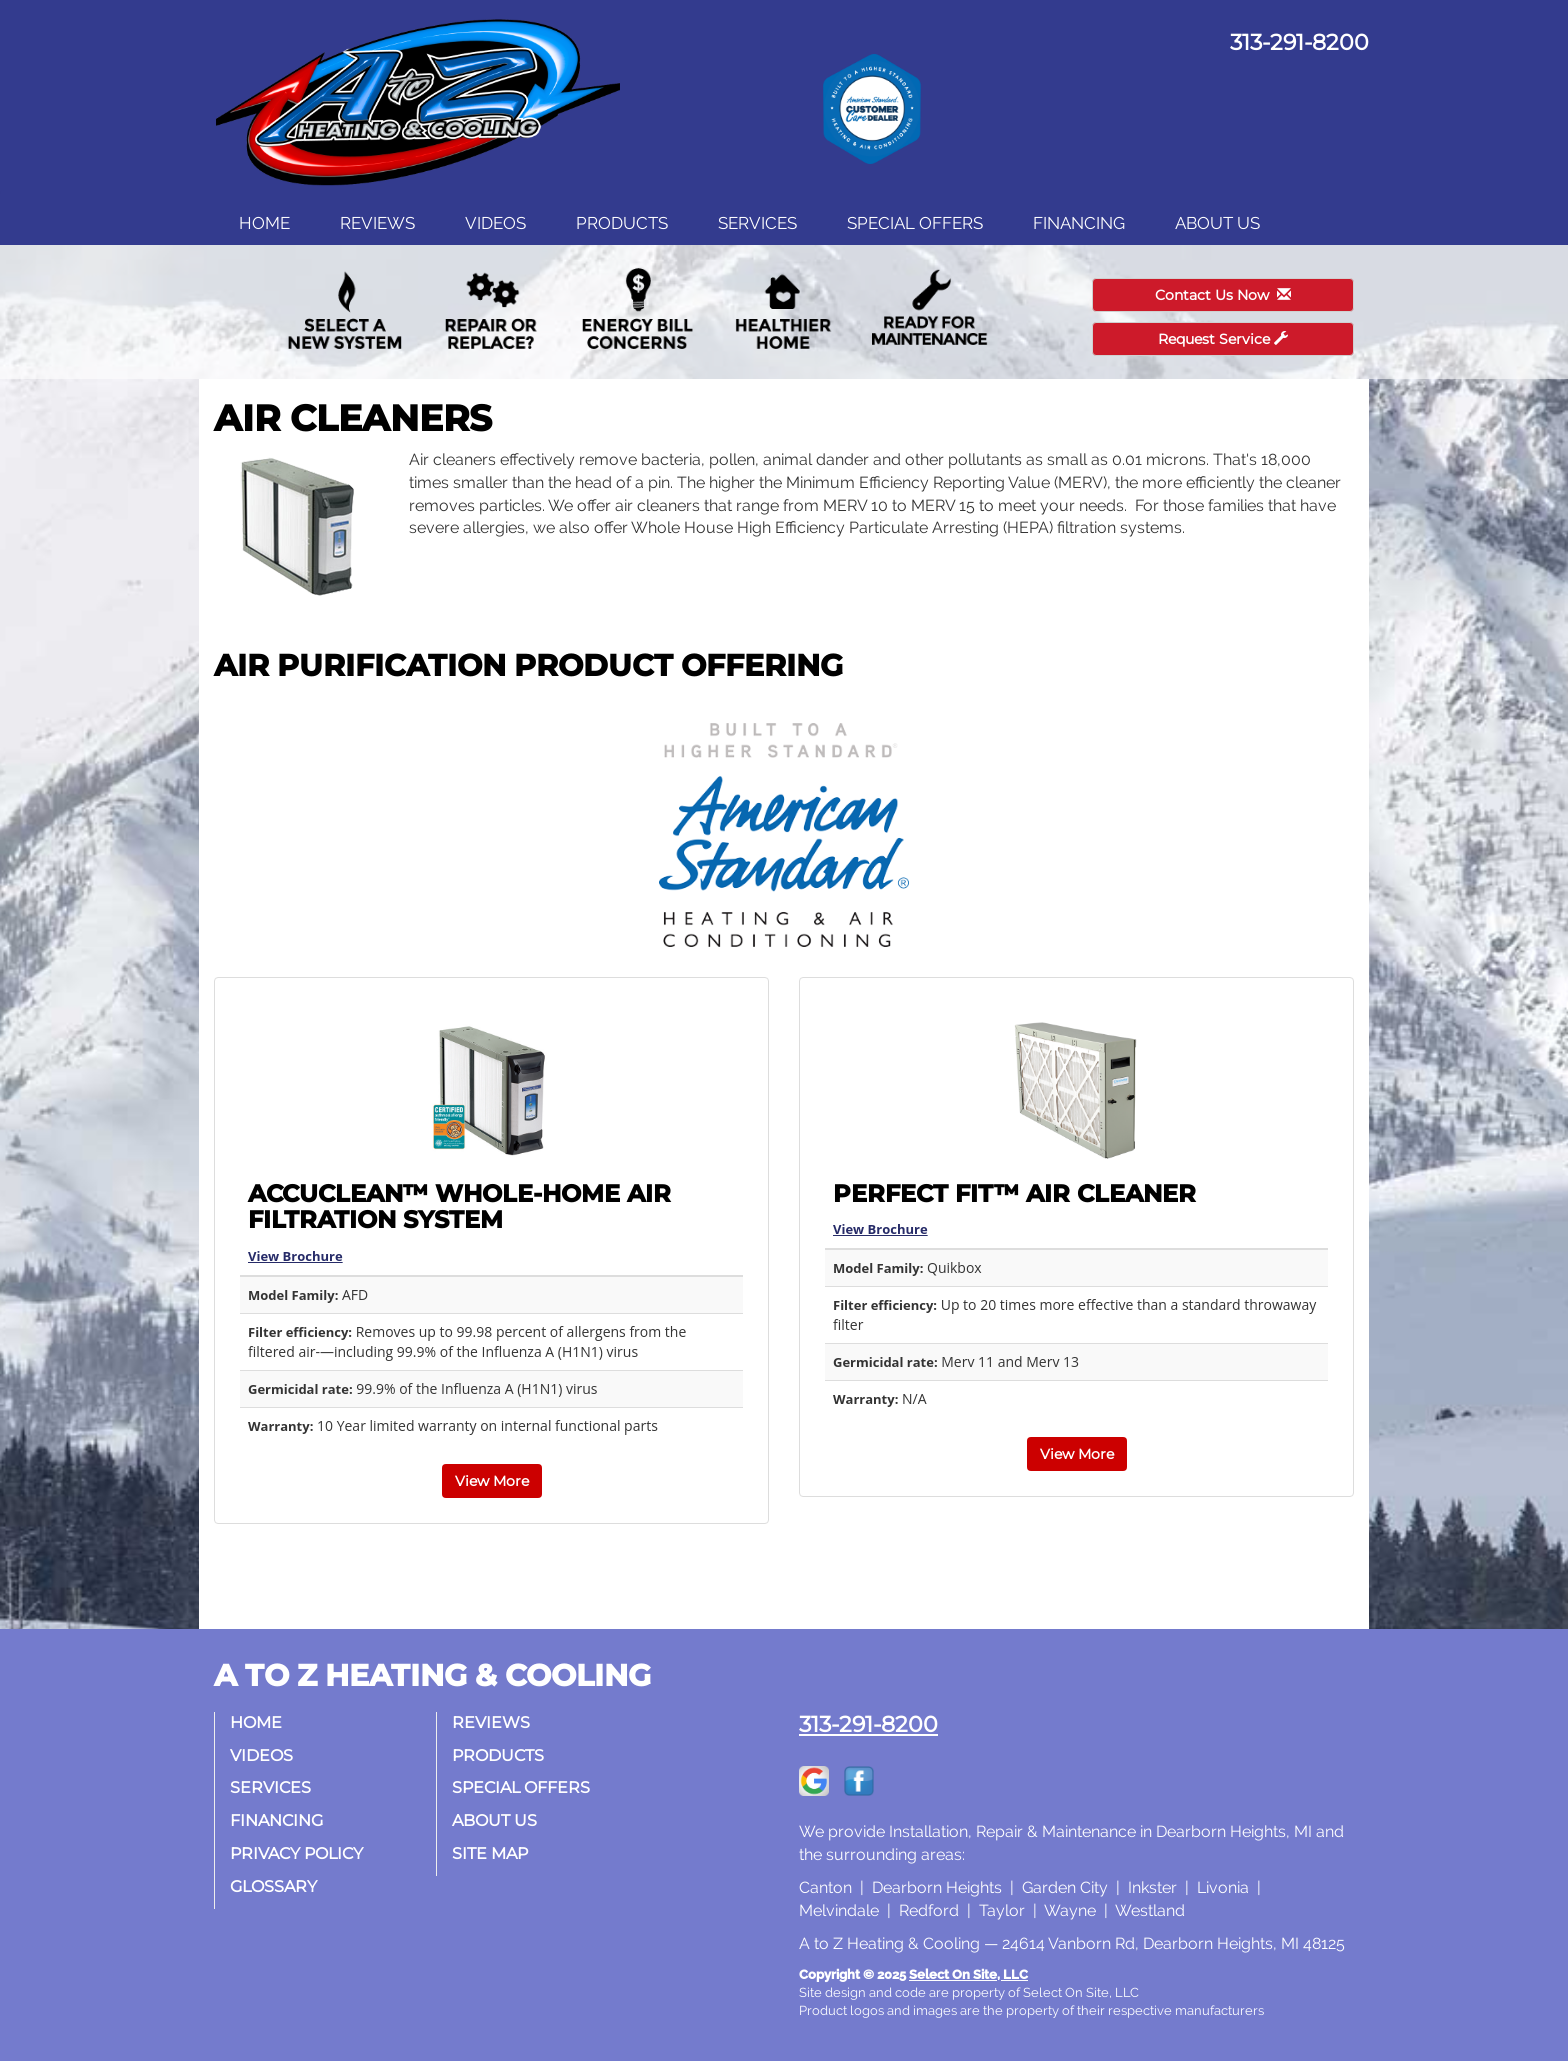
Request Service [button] (1223, 339)
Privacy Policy (296, 1853)
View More (492, 1481)
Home (264, 223)
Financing (1079, 223)
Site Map (490, 1853)
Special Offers (915, 223)
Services (757, 223)
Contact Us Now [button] (1223, 295)
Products (622, 223)
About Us (1217, 223)
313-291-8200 (868, 1724)
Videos (495, 223)
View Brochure (295, 1256)
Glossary (273, 1886)
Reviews (377, 223)
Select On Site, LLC (968, 1974)
